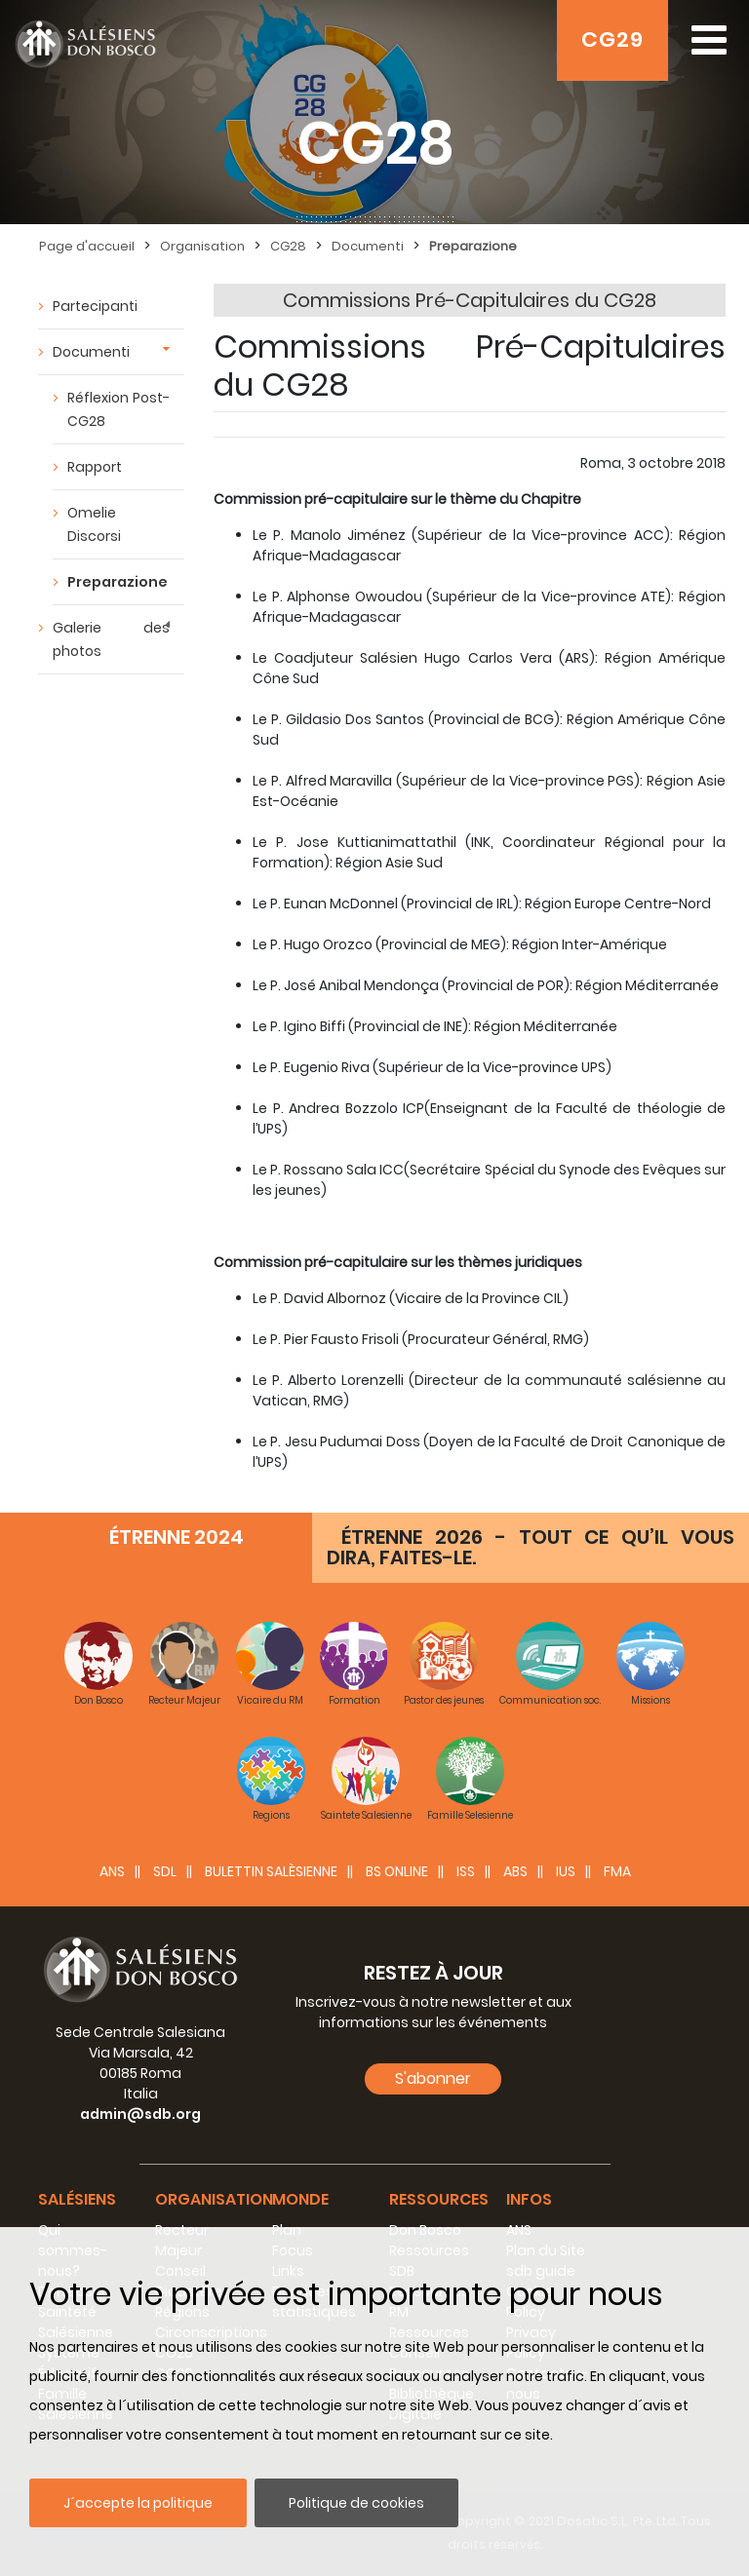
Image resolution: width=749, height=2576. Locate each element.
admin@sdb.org (140, 2114)
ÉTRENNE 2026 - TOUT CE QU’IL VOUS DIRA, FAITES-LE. (530, 1547)
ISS (465, 1871)
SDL (165, 1871)
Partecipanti (95, 306)
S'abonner (433, 2078)
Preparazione (117, 582)
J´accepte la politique (138, 2503)
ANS (112, 1871)
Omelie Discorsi (94, 524)
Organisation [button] (214, 2199)
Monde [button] (300, 2199)
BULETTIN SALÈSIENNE (271, 1871)
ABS (515, 1871)
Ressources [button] (439, 2199)
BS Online (397, 1871)
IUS (565, 1871)
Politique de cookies (356, 2503)
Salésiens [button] (77, 2199)
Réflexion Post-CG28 (118, 409)
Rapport (94, 467)
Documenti (91, 352)
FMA (617, 1871)
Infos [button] (529, 2199)
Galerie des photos (111, 639)
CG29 (612, 39)
